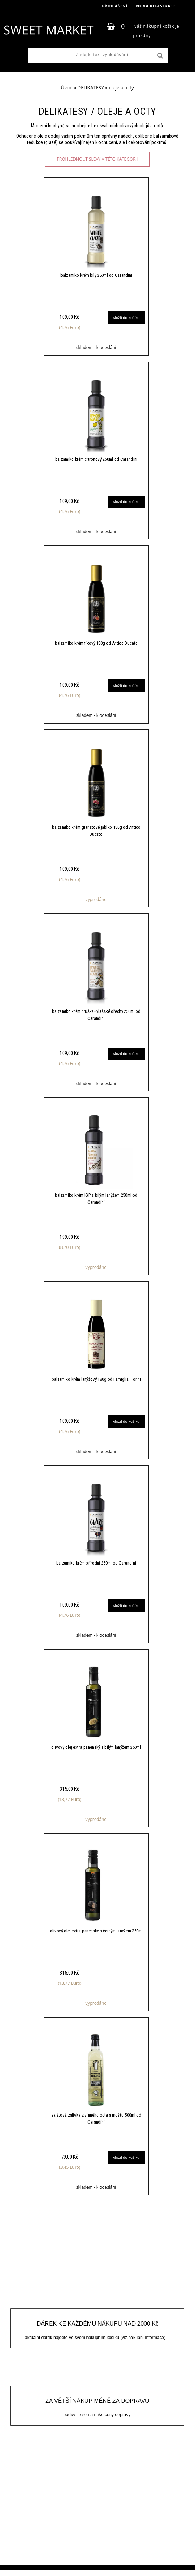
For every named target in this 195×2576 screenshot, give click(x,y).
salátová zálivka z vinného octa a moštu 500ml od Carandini (96, 2124)
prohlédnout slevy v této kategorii (97, 159)
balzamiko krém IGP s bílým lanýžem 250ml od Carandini (96, 1201)
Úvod (66, 87)
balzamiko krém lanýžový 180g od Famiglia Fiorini (96, 1382)
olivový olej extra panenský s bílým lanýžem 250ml (96, 1751)
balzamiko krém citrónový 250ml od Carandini (96, 460)
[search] (159, 55)
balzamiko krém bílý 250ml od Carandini (96, 275)
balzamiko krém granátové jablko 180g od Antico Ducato (96, 832)
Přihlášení (115, 5)
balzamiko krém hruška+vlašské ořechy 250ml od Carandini (96, 1017)
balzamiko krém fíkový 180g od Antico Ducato (96, 644)
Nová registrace (156, 5)
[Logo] (48, 29)
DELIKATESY (90, 87)
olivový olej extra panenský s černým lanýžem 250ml (96, 1935)
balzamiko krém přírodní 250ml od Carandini (96, 1566)
